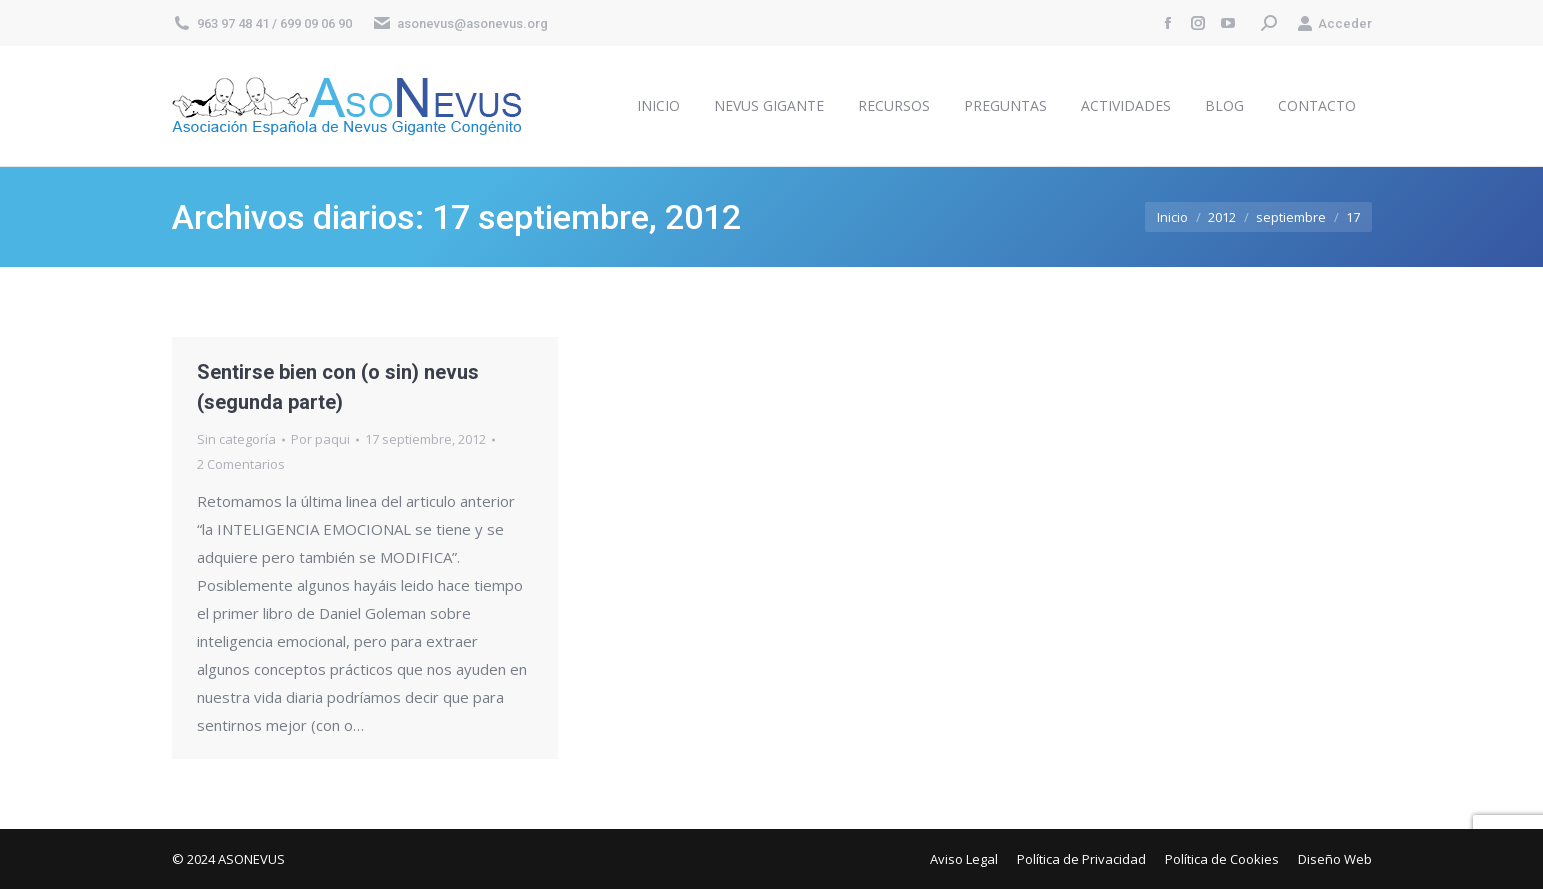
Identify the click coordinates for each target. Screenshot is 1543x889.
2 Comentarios (241, 464)
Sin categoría (236, 439)
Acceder (1334, 23)
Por (320, 439)
